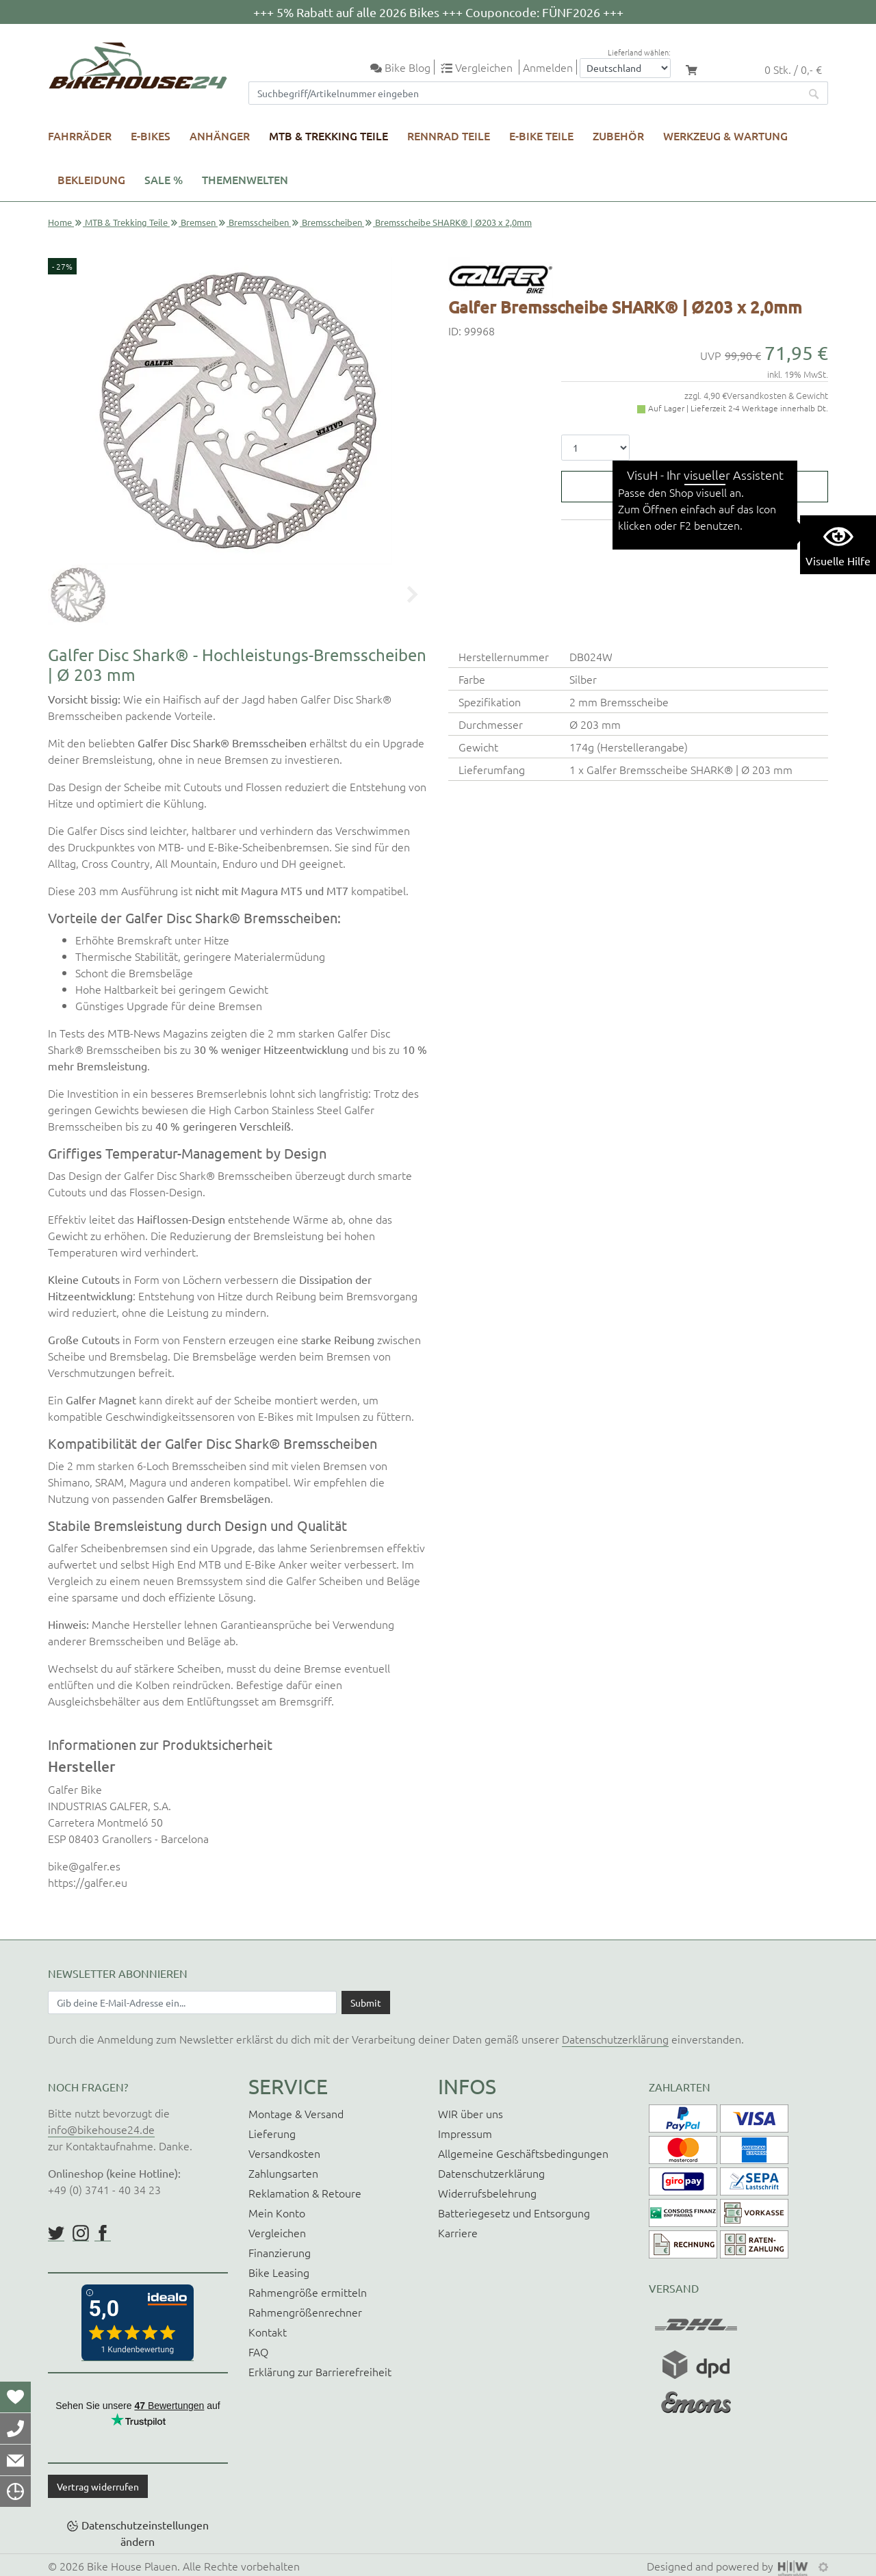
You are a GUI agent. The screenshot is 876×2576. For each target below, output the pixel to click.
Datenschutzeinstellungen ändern (145, 2533)
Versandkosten (284, 2153)
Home (60, 222)
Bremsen (198, 222)
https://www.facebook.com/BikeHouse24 (102, 2233)
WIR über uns (470, 2113)
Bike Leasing (278, 2272)
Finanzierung (279, 2252)
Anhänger (220, 135)
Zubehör (618, 135)
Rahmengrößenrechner (305, 2311)
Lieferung (272, 2133)
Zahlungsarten (283, 2172)
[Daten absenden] (366, 2002)
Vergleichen (277, 2232)
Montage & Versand (296, 2113)
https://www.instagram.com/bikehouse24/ (81, 2233)
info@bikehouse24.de (101, 2129)
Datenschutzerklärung (615, 2038)
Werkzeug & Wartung (725, 135)
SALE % (163, 179)
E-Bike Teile (541, 135)
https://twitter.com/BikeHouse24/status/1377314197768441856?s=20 (56, 2233)
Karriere (458, 2232)
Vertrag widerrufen (98, 2486)
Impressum (465, 2133)
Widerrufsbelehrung (487, 2192)
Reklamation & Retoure (304, 2192)
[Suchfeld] (524, 93)
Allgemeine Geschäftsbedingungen (523, 2153)
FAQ (258, 2351)
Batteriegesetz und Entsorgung (514, 2212)
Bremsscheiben (259, 222)
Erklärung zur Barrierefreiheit (319, 2371)
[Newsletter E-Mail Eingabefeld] (192, 2002)
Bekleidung (91, 179)
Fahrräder (80, 135)
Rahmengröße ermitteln (307, 2292)
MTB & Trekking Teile (328, 135)
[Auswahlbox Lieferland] (625, 68)
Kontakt (267, 2331)
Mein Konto (276, 2212)
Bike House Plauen (132, 2565)
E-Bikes (150, 135)
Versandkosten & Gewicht (777, 395)
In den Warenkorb (703, 486)
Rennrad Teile (448, 135)
